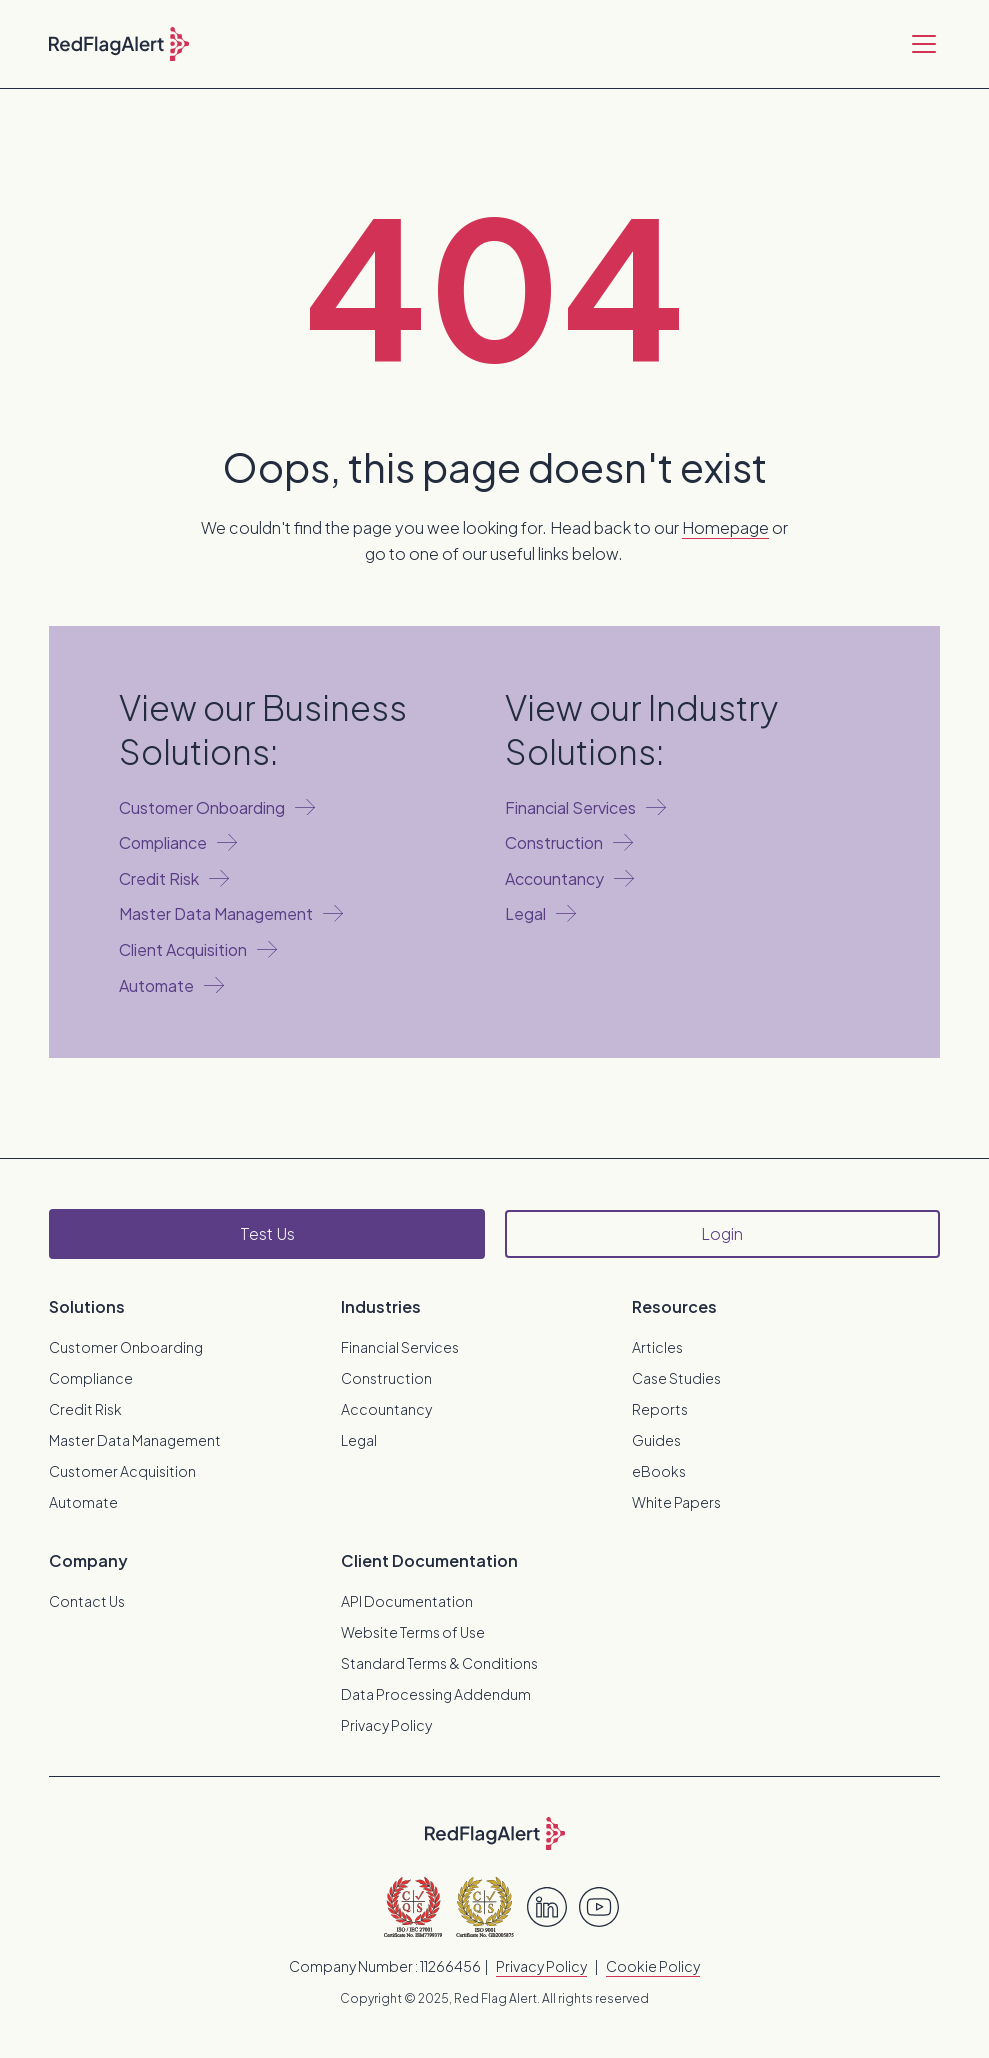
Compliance (91, 1378)
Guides (656, 1440)
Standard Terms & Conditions (439, 1663)
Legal (359, 1440)
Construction (386, 1378)
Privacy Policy (386, 1725)
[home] (119, 44)
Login (722, 1233)
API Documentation (407, 1601)
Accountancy (386, 1409)
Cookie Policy (653, 1966)
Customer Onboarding (126, 1347)
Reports (660, 1409)
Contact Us (87, 1601)
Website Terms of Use (413, 1632)
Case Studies (676, 1378)
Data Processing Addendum (436, 1694)
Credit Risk (85, 1409)
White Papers (676, 1502)
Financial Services (400, 1347)
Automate (83, 1502)
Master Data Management (135, 1440)
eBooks (659, 1471)
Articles (657, 1347)
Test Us (267, 1233)
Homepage (725, 527)
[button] (920, 44)
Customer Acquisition (122, 1471)
